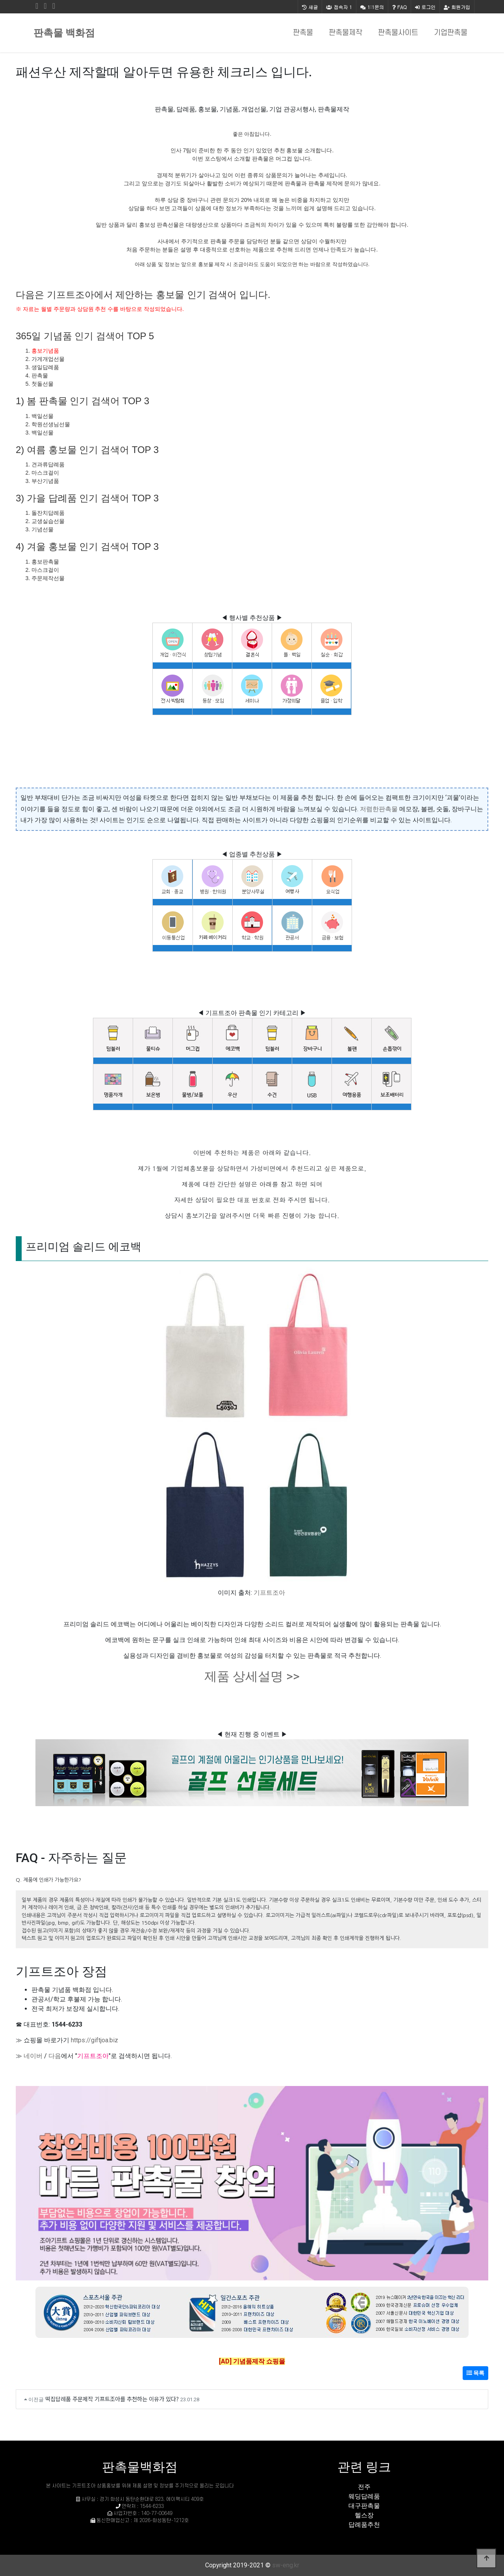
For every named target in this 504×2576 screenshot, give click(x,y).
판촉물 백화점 (64, 33)
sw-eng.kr (285, 2565)
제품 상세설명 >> (252, 1676)
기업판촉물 (450, 33)
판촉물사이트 (398, 33)
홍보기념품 (45, 351)
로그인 (425, 7)
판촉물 (303, 33)
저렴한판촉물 (379, 809)
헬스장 (364, 2515)
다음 (54, 2056)
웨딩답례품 (364, 2496)
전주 (364, 2487)
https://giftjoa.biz (94, 2040)
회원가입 (457, 7)
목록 (475, 2373)
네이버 (33, 2056)
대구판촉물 (364, 2505)
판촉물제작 (345, 33)
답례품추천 (364, 2524)
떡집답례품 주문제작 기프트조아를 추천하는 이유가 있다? (112, 2399)
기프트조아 (269, 1592)
